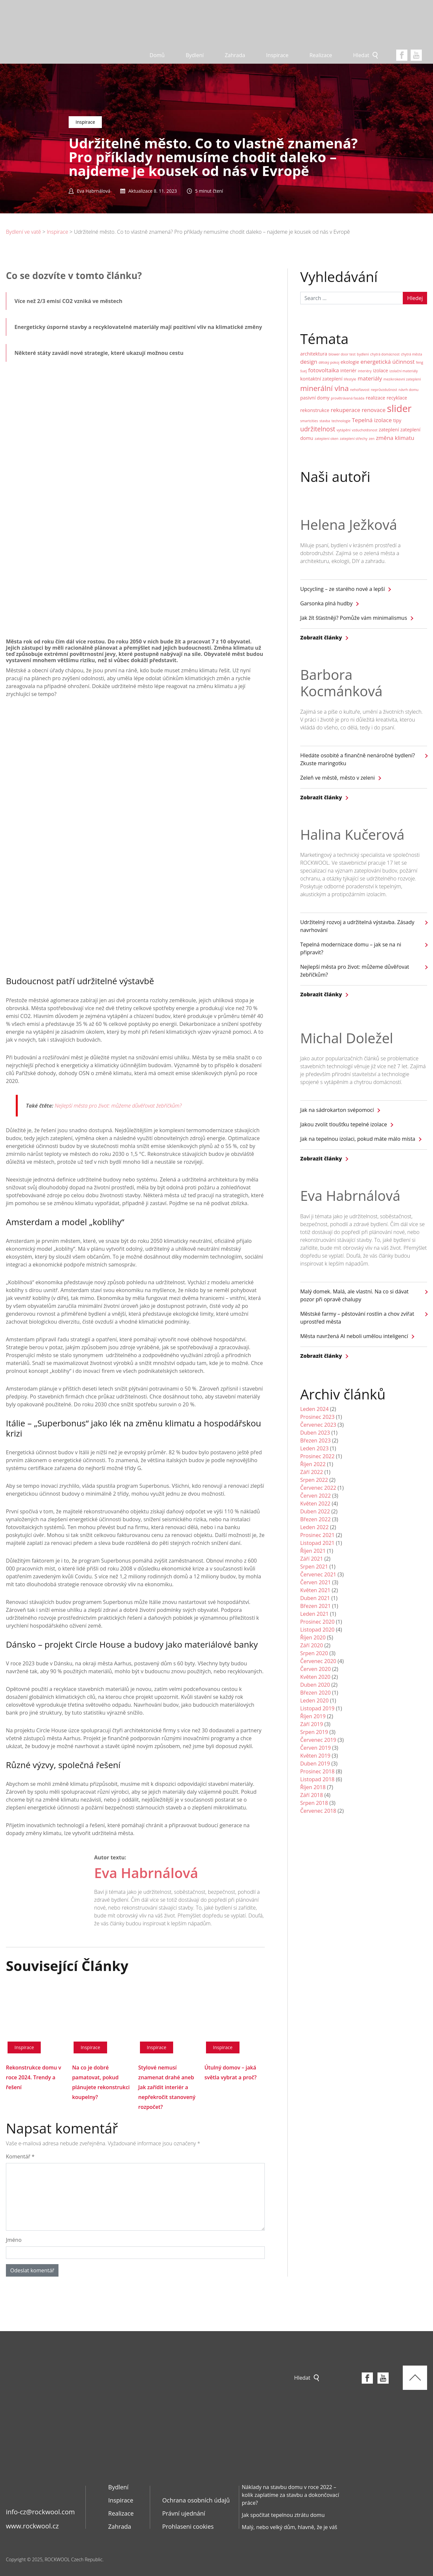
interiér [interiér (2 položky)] (348, 370)
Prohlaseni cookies (188, 2526)
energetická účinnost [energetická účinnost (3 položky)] (387, 361)
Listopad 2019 (317, 1708)
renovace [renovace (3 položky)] (374, 410)
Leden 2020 (314, 1700)
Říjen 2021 (313, 1550)
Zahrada (235, 55)
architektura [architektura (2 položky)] (313, 354)
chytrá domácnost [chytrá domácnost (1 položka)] (384, 354)
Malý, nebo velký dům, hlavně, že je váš (289, 2527)
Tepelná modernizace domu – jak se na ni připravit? (350, 948)
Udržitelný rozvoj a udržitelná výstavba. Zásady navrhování (357, 926)
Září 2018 (311, 1795)
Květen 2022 (315, 1503)
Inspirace (277, 55)
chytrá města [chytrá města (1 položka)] (411, 354)
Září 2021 (311, 1558)
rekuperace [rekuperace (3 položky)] (345, 410)
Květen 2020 (315, 1676)
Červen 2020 (315, 1669)
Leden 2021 (314, 1613)
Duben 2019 (315, 1763)
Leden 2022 (314, 1527)
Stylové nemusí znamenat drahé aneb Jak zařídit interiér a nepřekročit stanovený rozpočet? (166, 2087)
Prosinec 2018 (317, 1771)
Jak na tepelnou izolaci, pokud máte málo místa (357, 1138)
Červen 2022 (315, 1495)
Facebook (401, 55)
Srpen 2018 (314, 1803)
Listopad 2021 (317, 1543)
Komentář (20, 2156)
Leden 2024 (314, 1409)
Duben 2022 (315, 1511)
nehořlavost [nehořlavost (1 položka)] (360, 389)
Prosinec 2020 (317, 1621)
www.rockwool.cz (32, 2526)
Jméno (14, 2239)
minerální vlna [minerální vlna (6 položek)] (324, 388)
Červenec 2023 (318, 1424)
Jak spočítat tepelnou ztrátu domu (283, 2515)
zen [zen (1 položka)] (372, 438)
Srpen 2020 (314, 1653)
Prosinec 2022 (317, 1456)
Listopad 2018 (317, 1779)
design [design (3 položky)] (308, 361)
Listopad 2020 (317, 1629)
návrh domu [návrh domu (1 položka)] (409, 389)
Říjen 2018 (313, 1787)
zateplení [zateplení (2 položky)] (389, 429)
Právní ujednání (183, 2513)
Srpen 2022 (314, 1479)
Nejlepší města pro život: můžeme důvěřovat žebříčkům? (119, 1105)
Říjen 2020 (313, 1637)
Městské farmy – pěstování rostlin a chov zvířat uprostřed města (357, 1317)
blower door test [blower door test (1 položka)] (342, 354)
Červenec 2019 (318, 1739)
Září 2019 (311, 1724)
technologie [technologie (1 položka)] (341, 421)
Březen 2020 (315, 1692)
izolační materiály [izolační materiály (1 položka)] (403, 371)
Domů (157, 55)
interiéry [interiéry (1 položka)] (365, 371)
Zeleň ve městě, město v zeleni (337, 777)
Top (415, 2378)
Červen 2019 (315, 1747)
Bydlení (195, 55)
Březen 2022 (315, 1519)
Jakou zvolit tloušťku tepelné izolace (343, 1124)
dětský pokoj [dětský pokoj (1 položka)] (329, 362)
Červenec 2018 (318, 1810)
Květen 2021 (315, 1590)
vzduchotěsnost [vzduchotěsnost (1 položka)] (364, 430)
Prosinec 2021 (317, 1535)
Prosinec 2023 (317, 1416)
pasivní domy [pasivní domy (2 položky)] (315, 398)
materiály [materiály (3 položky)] (370, 378)
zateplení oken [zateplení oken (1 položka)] (326, 438)
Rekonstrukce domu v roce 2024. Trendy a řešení (33, 2077)
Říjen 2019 (313, 1716)
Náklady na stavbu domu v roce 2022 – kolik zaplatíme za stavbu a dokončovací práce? (290, 2494)
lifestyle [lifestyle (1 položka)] (350, 379)
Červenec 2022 (318, 1487)
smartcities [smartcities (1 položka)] (309, 421)
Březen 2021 (315, 1606)
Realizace (320, 55)
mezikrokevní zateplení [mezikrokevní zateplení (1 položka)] (402, 379)
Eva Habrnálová (146, 1872)
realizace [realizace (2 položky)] (375, 398)
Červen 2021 (315, 1582)
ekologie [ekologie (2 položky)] (350, 362)
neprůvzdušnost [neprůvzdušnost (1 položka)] (384, 389)
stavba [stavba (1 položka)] (324, 421)
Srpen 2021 (314, 1566)
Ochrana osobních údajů (196, 2500)
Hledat (361, 55)
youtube (416, 55)
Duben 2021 (315, 1598)
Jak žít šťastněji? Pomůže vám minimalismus (353, 617)
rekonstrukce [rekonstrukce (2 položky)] (315, 410)
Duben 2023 (315, 1432)
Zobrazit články (321, 637)
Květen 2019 (315, 1755)
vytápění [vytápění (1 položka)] (344, 430)
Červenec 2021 (318, 1574)
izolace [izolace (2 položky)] (380, 370)
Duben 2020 (315, 1684)
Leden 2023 (314, 1448)
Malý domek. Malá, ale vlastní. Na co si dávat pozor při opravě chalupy (354, 1295)
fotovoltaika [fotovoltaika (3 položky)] (323, 370)
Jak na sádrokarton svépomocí (337, 1110)
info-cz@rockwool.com (40, 2511)
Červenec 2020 (318, 1661)
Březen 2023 (315, 1440)
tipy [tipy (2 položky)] (397, 420)
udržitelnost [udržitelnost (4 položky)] (317, 429)
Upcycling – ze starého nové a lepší (342, 589)
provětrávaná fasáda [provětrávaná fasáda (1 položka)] (347, 398)
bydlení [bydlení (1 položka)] (363, 354)
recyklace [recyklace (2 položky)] (397, 398)
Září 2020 (311, 1645)
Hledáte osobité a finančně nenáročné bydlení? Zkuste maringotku (357, 759)
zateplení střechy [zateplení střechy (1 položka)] (353, 438)
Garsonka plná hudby (326, 603)
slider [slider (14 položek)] (399, 408)
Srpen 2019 (314, 1732)
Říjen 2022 (313, 1464)
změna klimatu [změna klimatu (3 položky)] (395, 438)
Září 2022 (311, 1472)
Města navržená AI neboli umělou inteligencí (354, 1336)
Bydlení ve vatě (23, 231)
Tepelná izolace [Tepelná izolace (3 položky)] (372, 420)
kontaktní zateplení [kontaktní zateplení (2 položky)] (321, 379)
